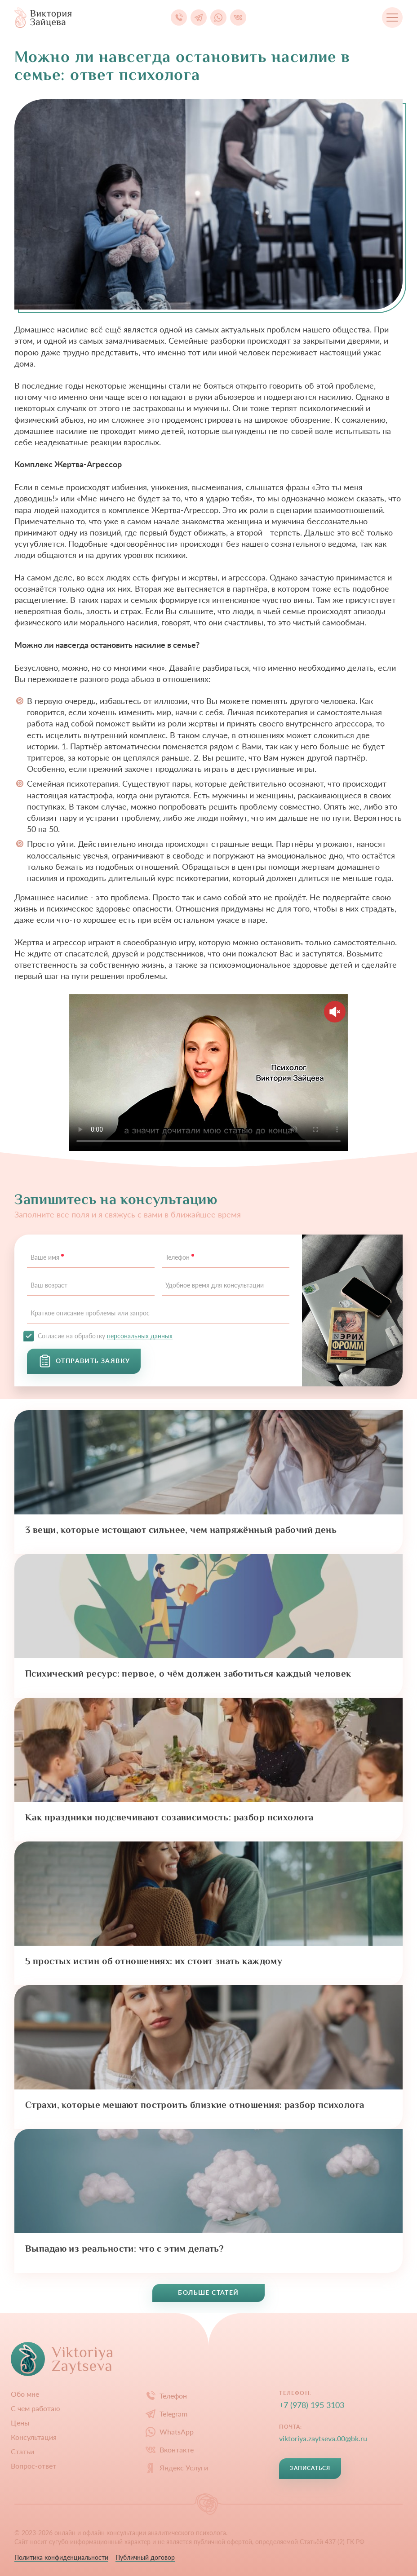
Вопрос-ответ (33, 2466)
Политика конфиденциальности (61, 2557)
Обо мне (25, 2394)
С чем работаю (35, 2408)
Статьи (22, 2451)
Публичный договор (145, 2557)
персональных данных (140, 1336)
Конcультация (34, 2437)
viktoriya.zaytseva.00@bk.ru (323, 2438)
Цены (20, 2422)
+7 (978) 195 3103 (311, 2405)
